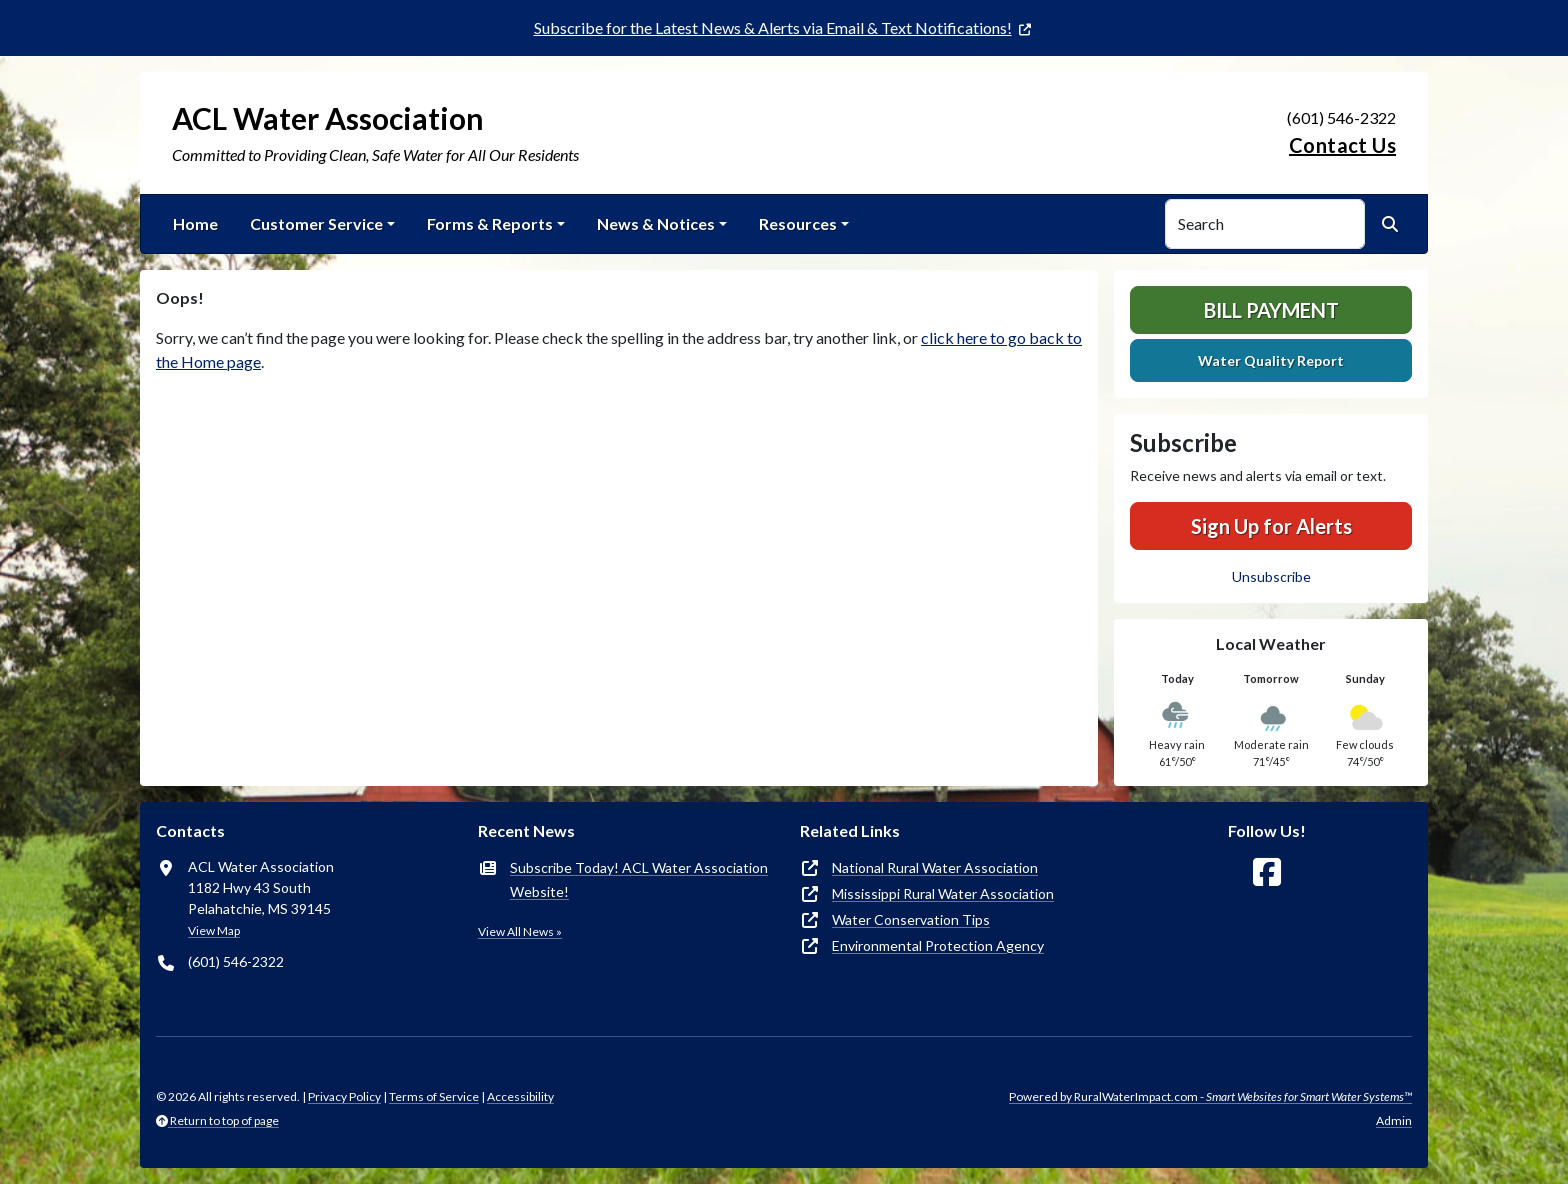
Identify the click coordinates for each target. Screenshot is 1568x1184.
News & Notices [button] (656, 223)
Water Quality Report (1271, 360)
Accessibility (520, 1096)
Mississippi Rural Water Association (943, 893)
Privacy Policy (344, 1096)
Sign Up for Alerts (1271, 526)
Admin (1394, 1120)
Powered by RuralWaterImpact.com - (1210, 1096)
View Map (214, 930)
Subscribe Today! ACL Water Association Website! (639, 879)
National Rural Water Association (935, 867)
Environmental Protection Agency (938, 945)
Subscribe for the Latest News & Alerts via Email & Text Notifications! (773, 27)
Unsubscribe (1271, 576)
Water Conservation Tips (911, 919)
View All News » (520, 931)
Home (195, 223)
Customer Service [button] (316, 223)
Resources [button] (798, 223)
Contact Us (1342, 145)
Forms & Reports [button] (490, 223)
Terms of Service (434, 1096)
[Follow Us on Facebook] (1267, 872)
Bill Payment (1271, 310)
